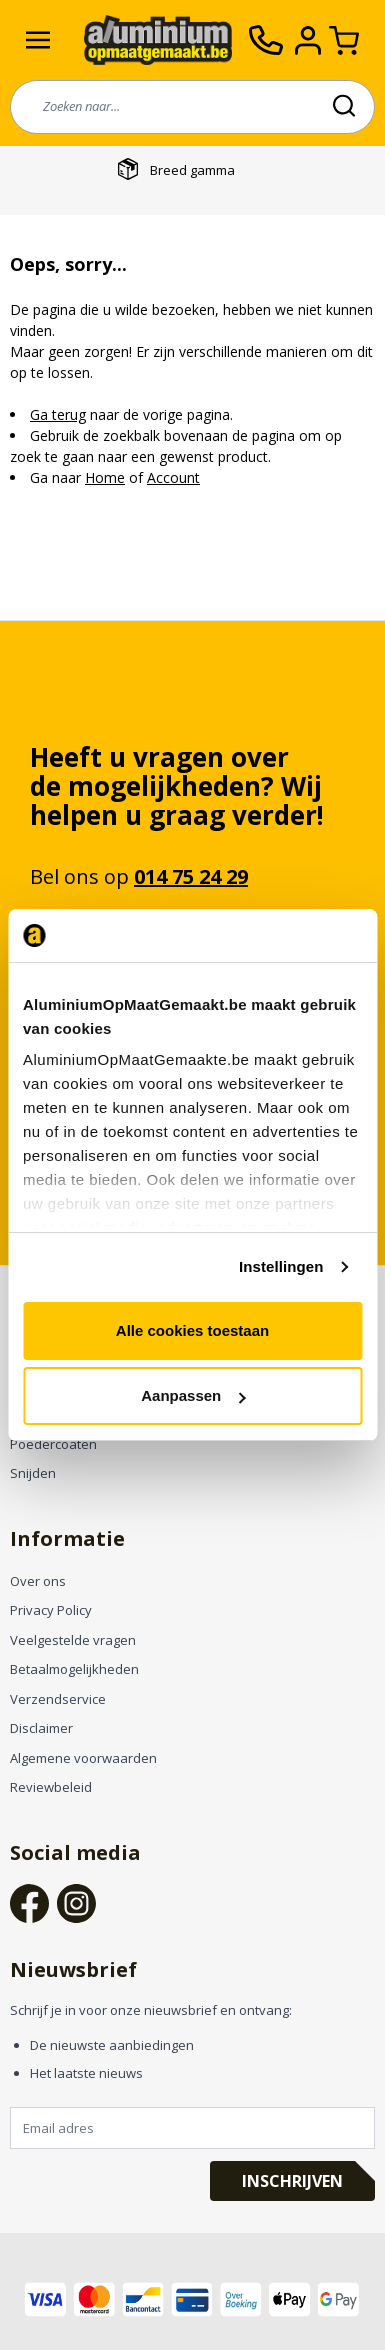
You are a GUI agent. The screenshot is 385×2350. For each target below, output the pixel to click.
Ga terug (58, 414)
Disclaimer (41, 1728)
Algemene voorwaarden (83, 1758)
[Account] (312, 40)
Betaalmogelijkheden (74, 1669)
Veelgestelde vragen (73, 1640)
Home (105, 477)
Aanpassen (193, 1395)
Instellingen (281, 1266)
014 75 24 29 (191, 876)
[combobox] (192, 107)
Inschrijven (292, 2181)
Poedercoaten (53, 1444)
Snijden (33, 1473)
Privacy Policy (51, 1610)
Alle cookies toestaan (192, 1330)
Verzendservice (58, 1699)
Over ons (38, 1581)
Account (173, 477)
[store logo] (158, 40)
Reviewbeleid (51, 1787)
